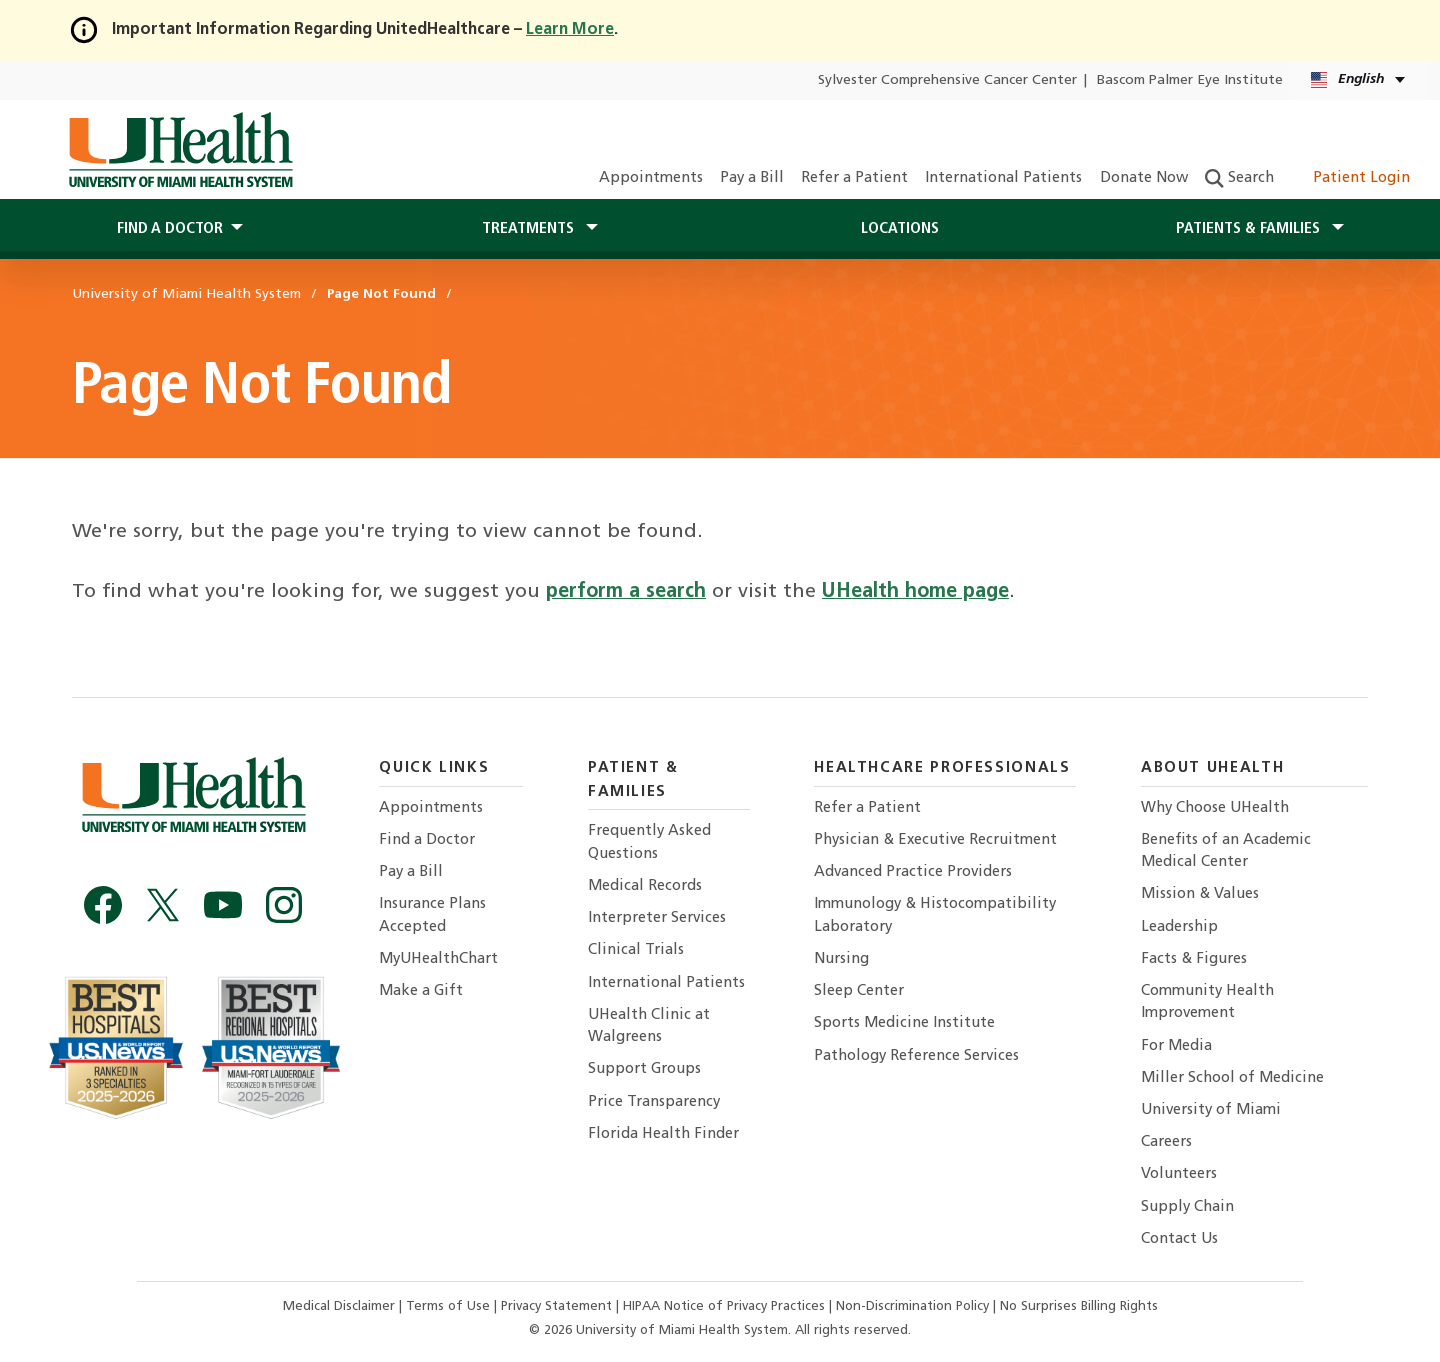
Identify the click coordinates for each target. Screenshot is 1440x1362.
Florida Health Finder (663, 1134)
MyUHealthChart (438, 959)
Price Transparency (654, 1102)
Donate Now (1144, 178)
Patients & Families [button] (1250, 229)
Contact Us (1179, 1239)
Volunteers (1179, 1174)
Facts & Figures (1194, 959)
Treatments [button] (530, 229)
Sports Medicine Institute (904, 1023)
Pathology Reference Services (916, 1056)
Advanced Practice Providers (913, 872)
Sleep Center (859, 991)
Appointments (651, 178)
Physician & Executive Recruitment (935, 840)
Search (1239, 178)
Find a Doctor (427, 840)
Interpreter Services (657, 918)
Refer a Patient (854, 178)
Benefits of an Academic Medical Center (1226, 851)
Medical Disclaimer (341, 1306)
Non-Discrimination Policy (912, 1306)
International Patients (1003, 178)
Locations (900, 229)
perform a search (626, 592)
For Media (1176, 1046)
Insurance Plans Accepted (432, 915)
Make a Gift (421, 991)
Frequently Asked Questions (649, 842)
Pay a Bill (752, 178)
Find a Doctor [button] (170, 229)
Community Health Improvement (1207, 1002)
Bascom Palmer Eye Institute (1190, 80)
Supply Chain (1187, 1207)
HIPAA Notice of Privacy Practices (724, 1306)
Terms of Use (450, 1306)
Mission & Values (1200, 894)
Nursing (841, 959)
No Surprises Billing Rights (1079, 1306)
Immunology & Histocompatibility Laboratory (935, 915)
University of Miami (1211, 1110)
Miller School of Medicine (1232, 1078)
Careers (1166, 1142)
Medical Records (645, 886)
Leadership (1179, 927)
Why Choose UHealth (1215, 808)
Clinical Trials (636, 950)
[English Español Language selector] (1359, 80)
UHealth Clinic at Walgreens (649, 1026)
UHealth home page (915, 592)
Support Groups (644, 1069)
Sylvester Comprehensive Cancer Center (947, 80)
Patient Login (1350, 178)
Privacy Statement (558, 1306)
